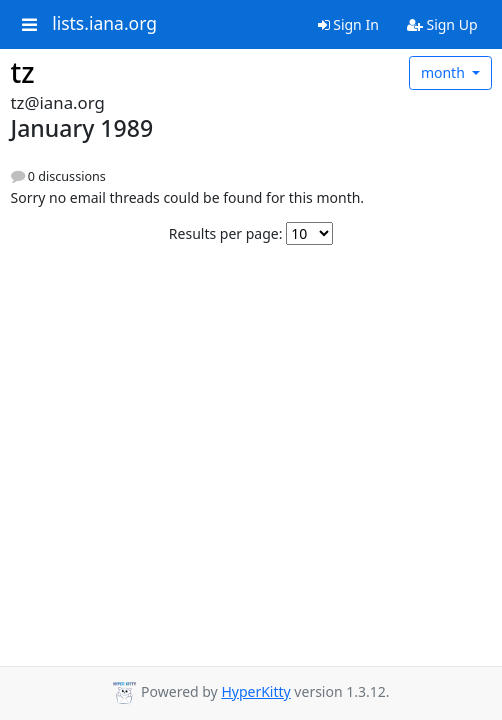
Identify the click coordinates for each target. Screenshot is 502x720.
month (445, 72)
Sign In (348, 24)
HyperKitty (255, 691)
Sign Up (442, 24)
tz (23, 72)
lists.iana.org (104, 24)
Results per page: (226, 233)
